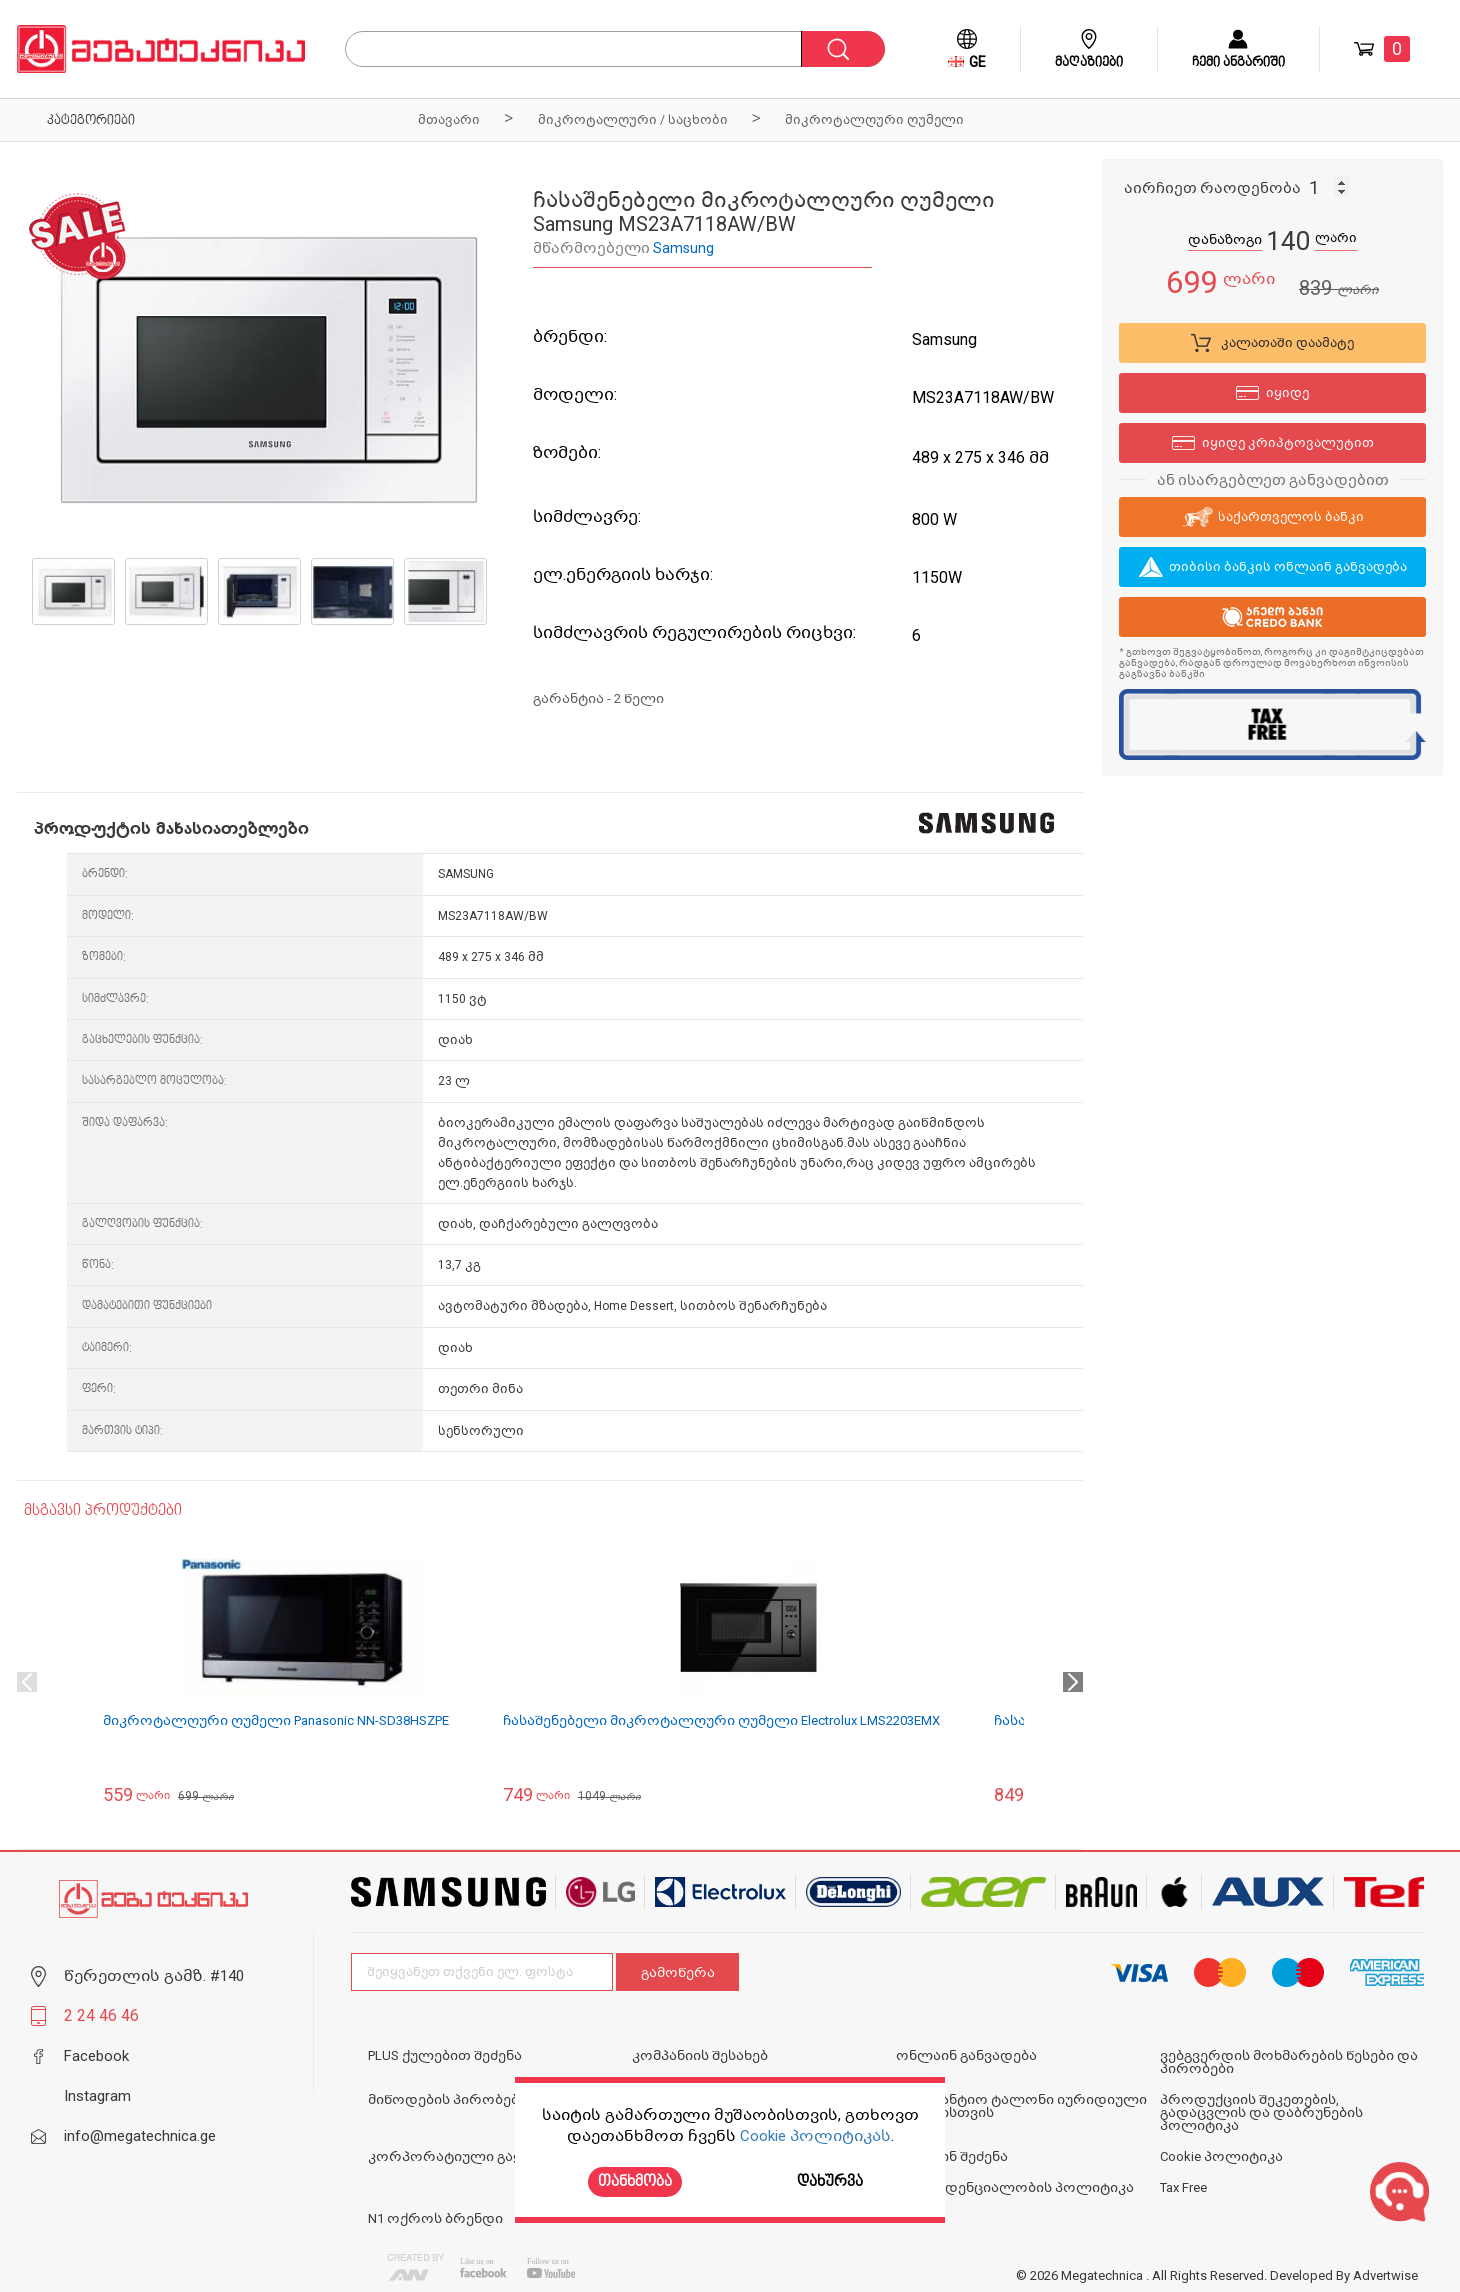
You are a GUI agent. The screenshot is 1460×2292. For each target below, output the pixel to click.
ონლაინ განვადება (966, 2055)
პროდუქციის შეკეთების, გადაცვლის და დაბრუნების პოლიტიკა (1261, 2112)
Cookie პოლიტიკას (815, 2136)
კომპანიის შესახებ (700, 2055)
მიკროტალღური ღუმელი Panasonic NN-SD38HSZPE (276, 1720)
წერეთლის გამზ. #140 (154, 1976)
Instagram (97, 2096)
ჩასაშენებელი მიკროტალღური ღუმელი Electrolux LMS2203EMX (721, 1720)
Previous (27, 1682)
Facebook (96, 2056)
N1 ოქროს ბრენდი (435, 2218)
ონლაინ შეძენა (952, 2156)
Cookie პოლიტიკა (1221, 2156)
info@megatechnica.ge (140, 2136)
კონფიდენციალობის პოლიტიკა (1015, 2187)
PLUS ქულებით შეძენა (445, 2055)
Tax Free (1183, 2187)
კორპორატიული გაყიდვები (471, 2156)
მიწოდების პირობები (447, 2099)
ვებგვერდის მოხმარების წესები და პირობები (1289, 2062)
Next (1073, 1682)
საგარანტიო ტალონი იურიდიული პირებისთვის (1021, 2106)
